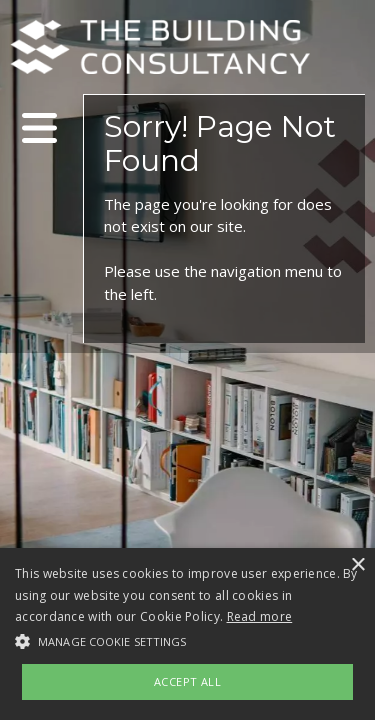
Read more (260, 616)
